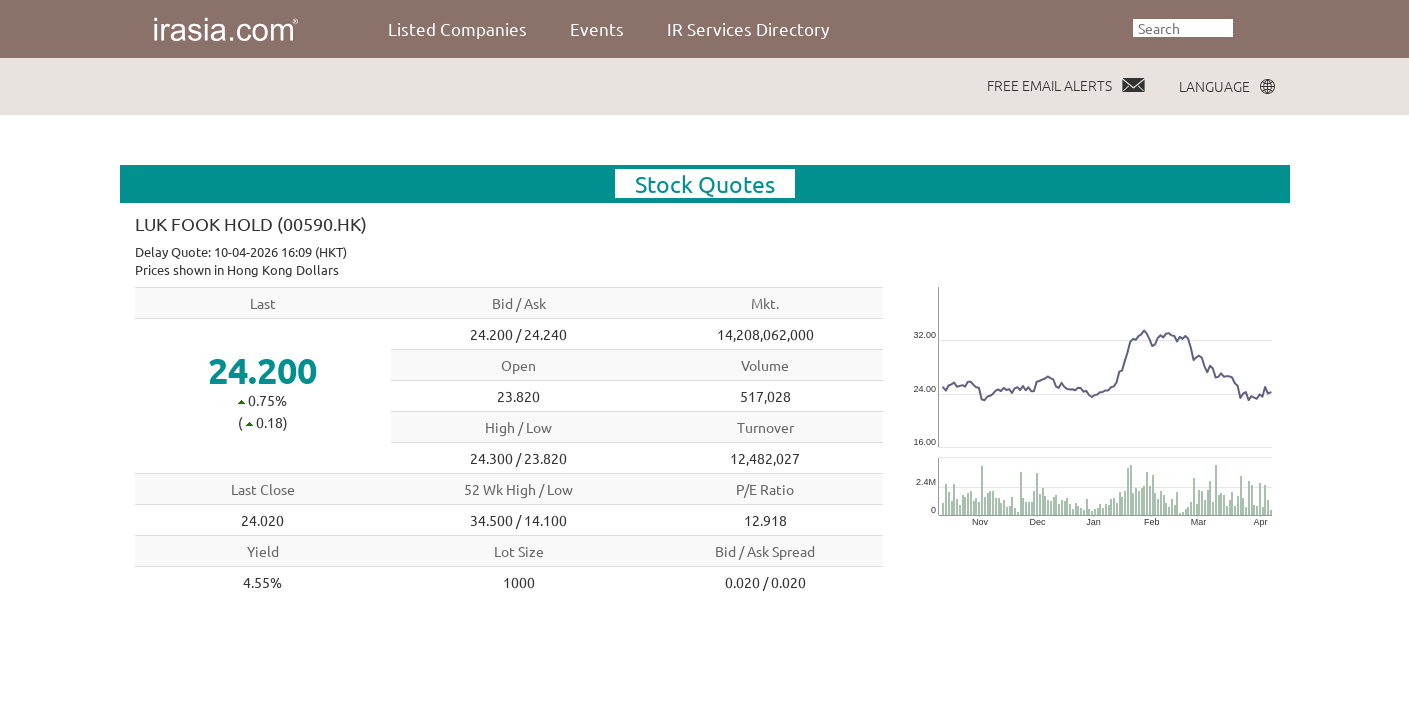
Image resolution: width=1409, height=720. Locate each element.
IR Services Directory (748, 28)
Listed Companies (457, 28)
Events (597, 28)
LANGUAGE (1214, 86)
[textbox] (1183, 28)
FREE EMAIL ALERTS (1049, 85)
